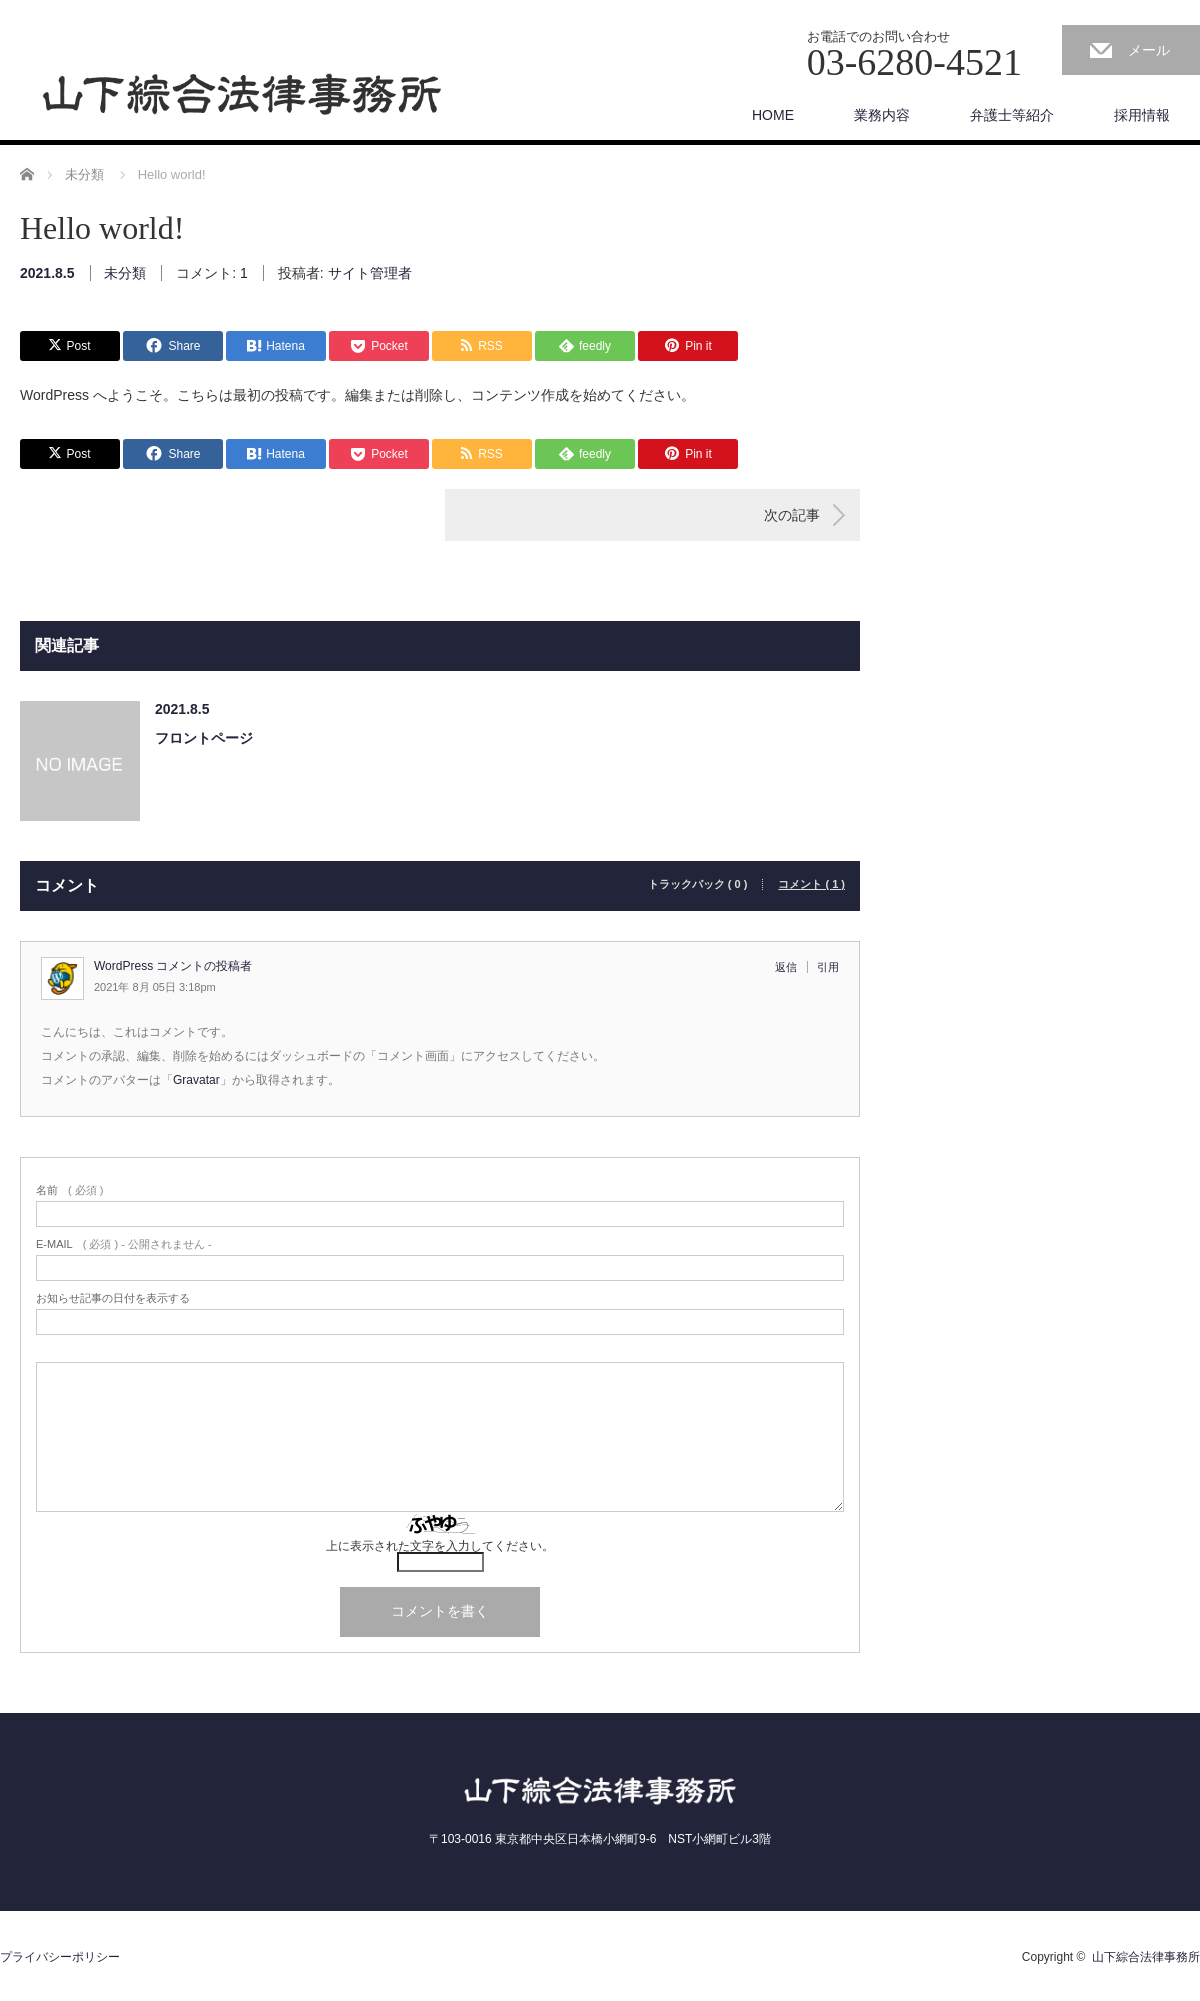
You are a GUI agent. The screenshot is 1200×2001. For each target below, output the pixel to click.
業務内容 (882, 115)
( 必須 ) (69, 1190)
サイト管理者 (370, 273)
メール (1149, 50)
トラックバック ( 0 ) (698, 884)
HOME (773, 115)
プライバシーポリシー (60, 1957)
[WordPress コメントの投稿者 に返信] (791, 967)
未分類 (125, 273)
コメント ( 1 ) (811, 884)
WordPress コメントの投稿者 (173, 966)
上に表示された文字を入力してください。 (440, 1546)
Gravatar (196, 1080)
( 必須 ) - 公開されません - (124, 1244)
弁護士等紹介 (1012, 115)
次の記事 (792, 515)
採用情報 (1142, 115)
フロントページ (204, 738)
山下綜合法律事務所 (1146, 1957)
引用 (828, 967)
